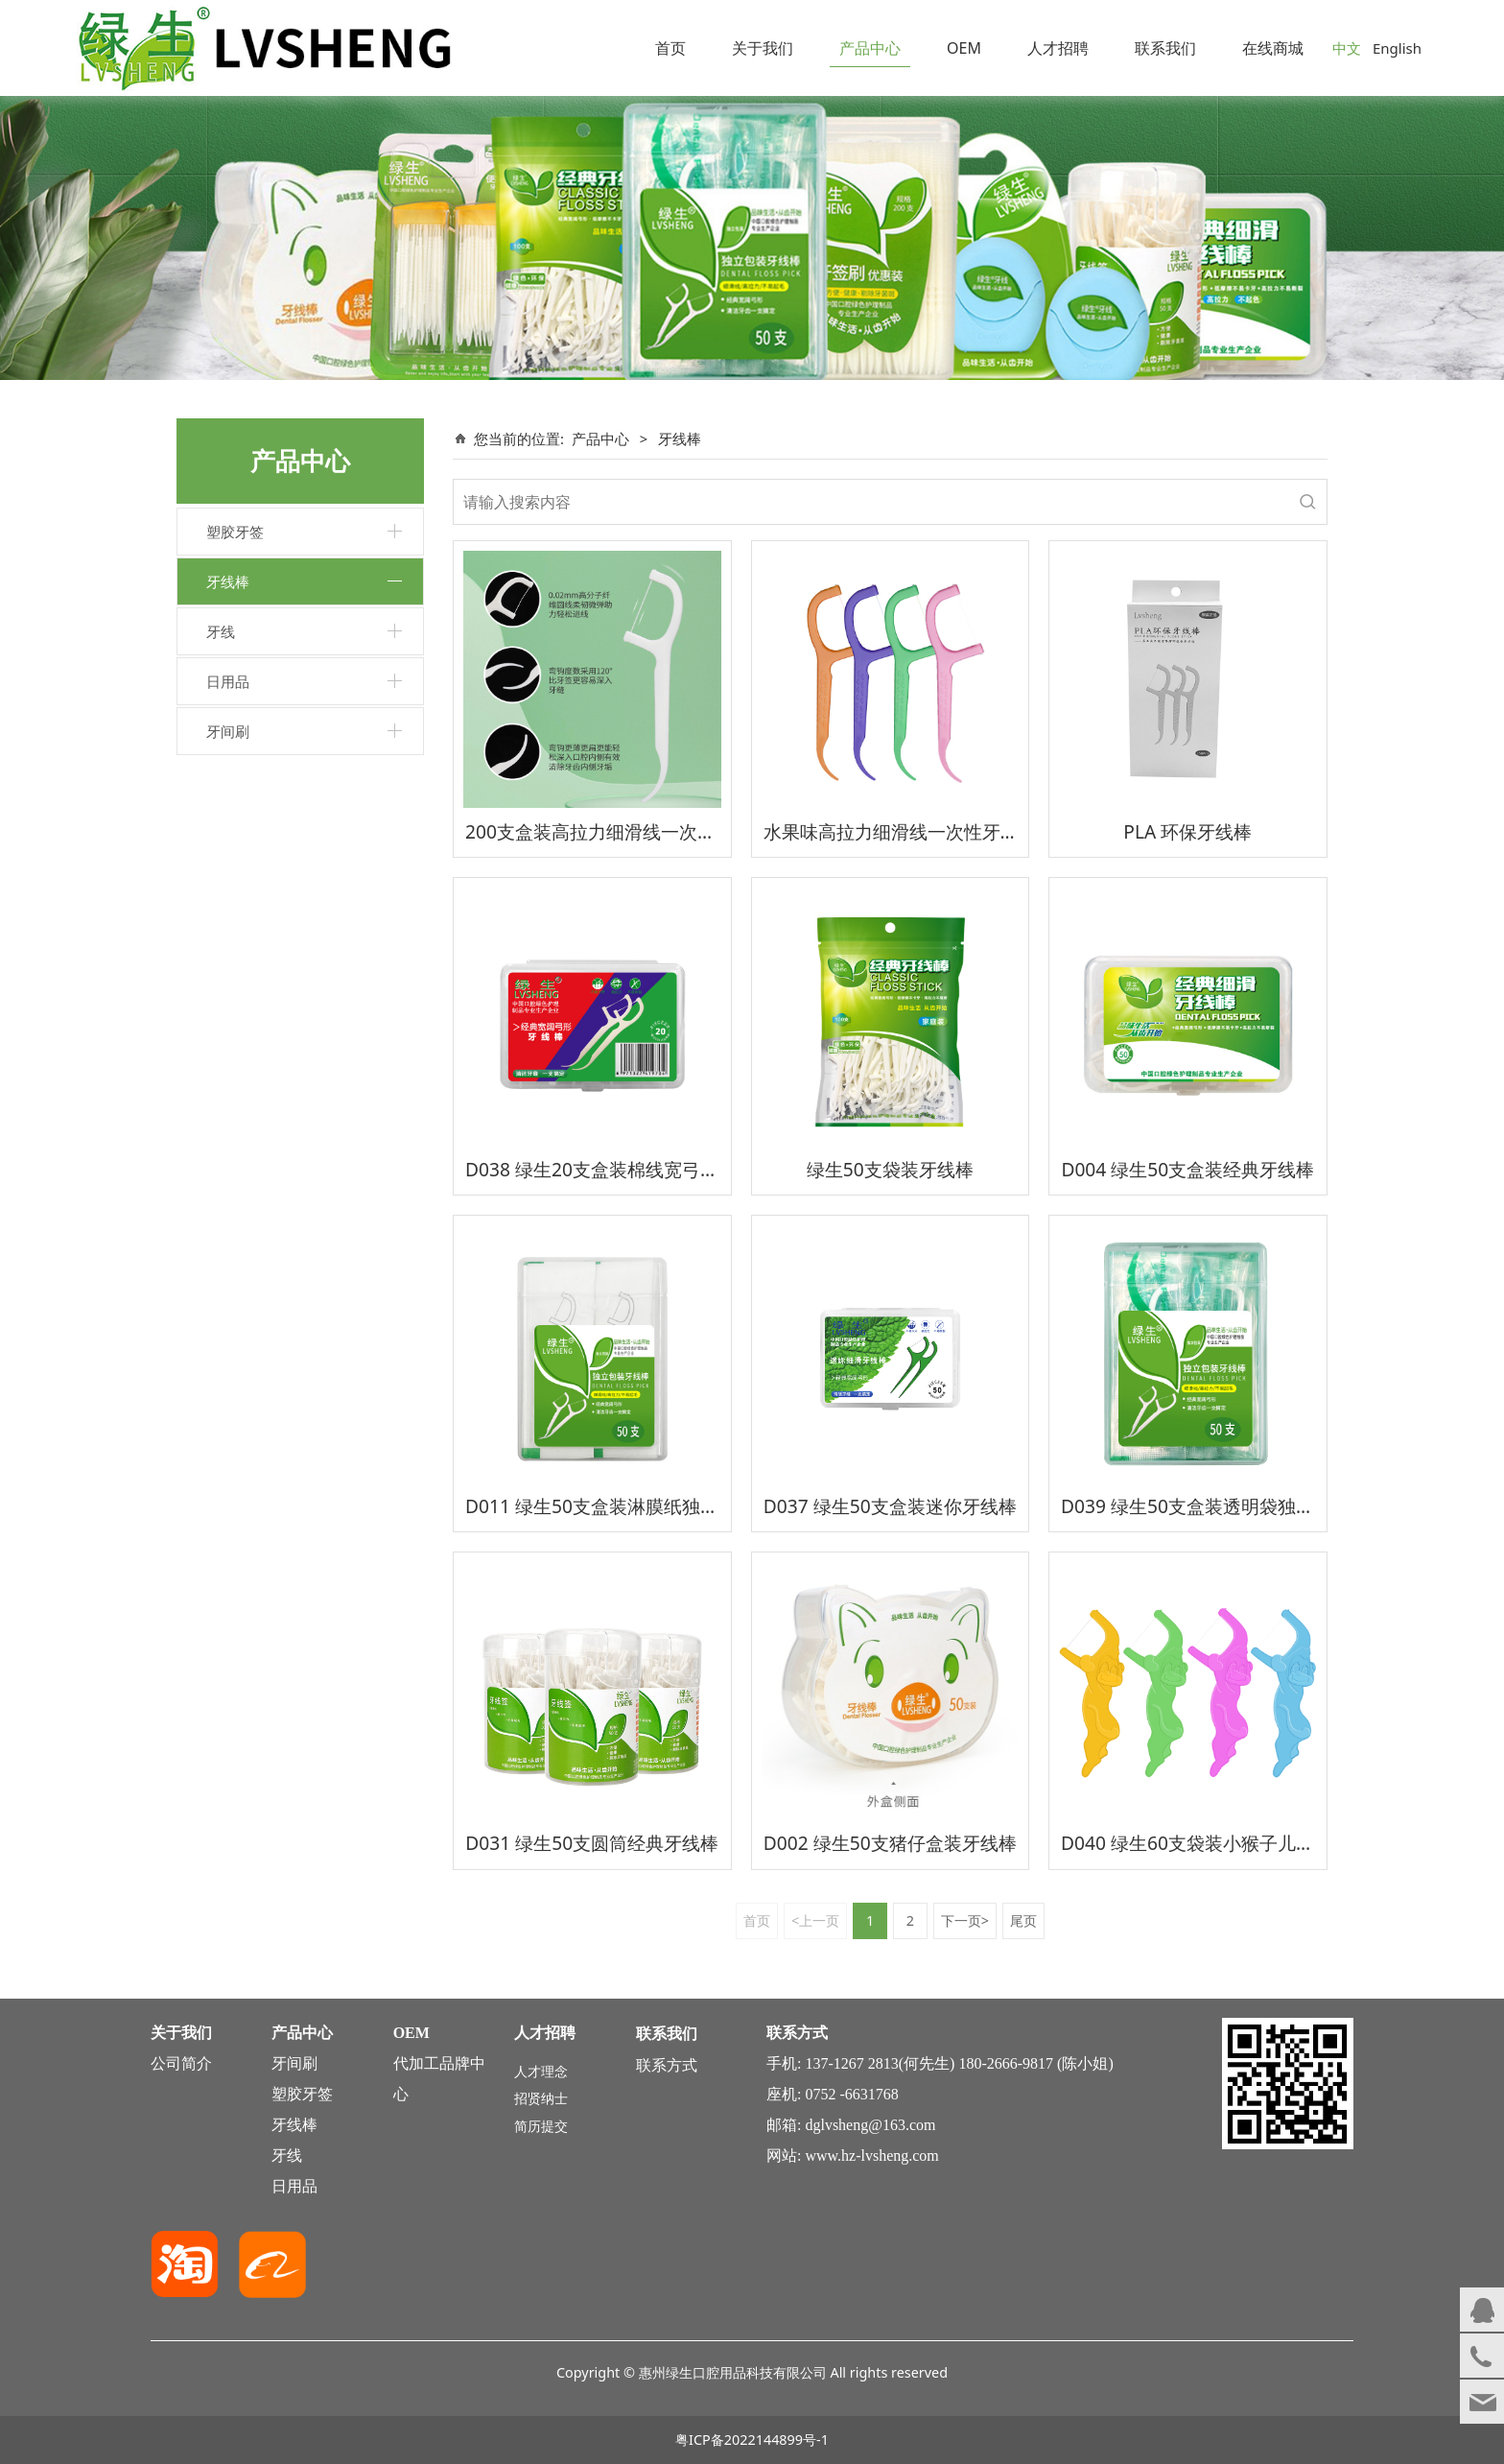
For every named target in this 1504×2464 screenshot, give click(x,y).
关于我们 (762, 48)
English (1397, 48)
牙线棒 (227, 581)
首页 (670, 48)
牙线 (220, 631)
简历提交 (541, 2126)
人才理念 (541, 2071)
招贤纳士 (541, 2098)
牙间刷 (227, 731)
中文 (1346, 48)
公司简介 (181, 2063)
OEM (964, 48)
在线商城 (1273, 48)
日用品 (227, 681)
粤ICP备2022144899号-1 (752, 2439)
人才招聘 (1058, 48)
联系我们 (1165, 48)
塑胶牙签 (235, 531)
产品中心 (870, 48)
